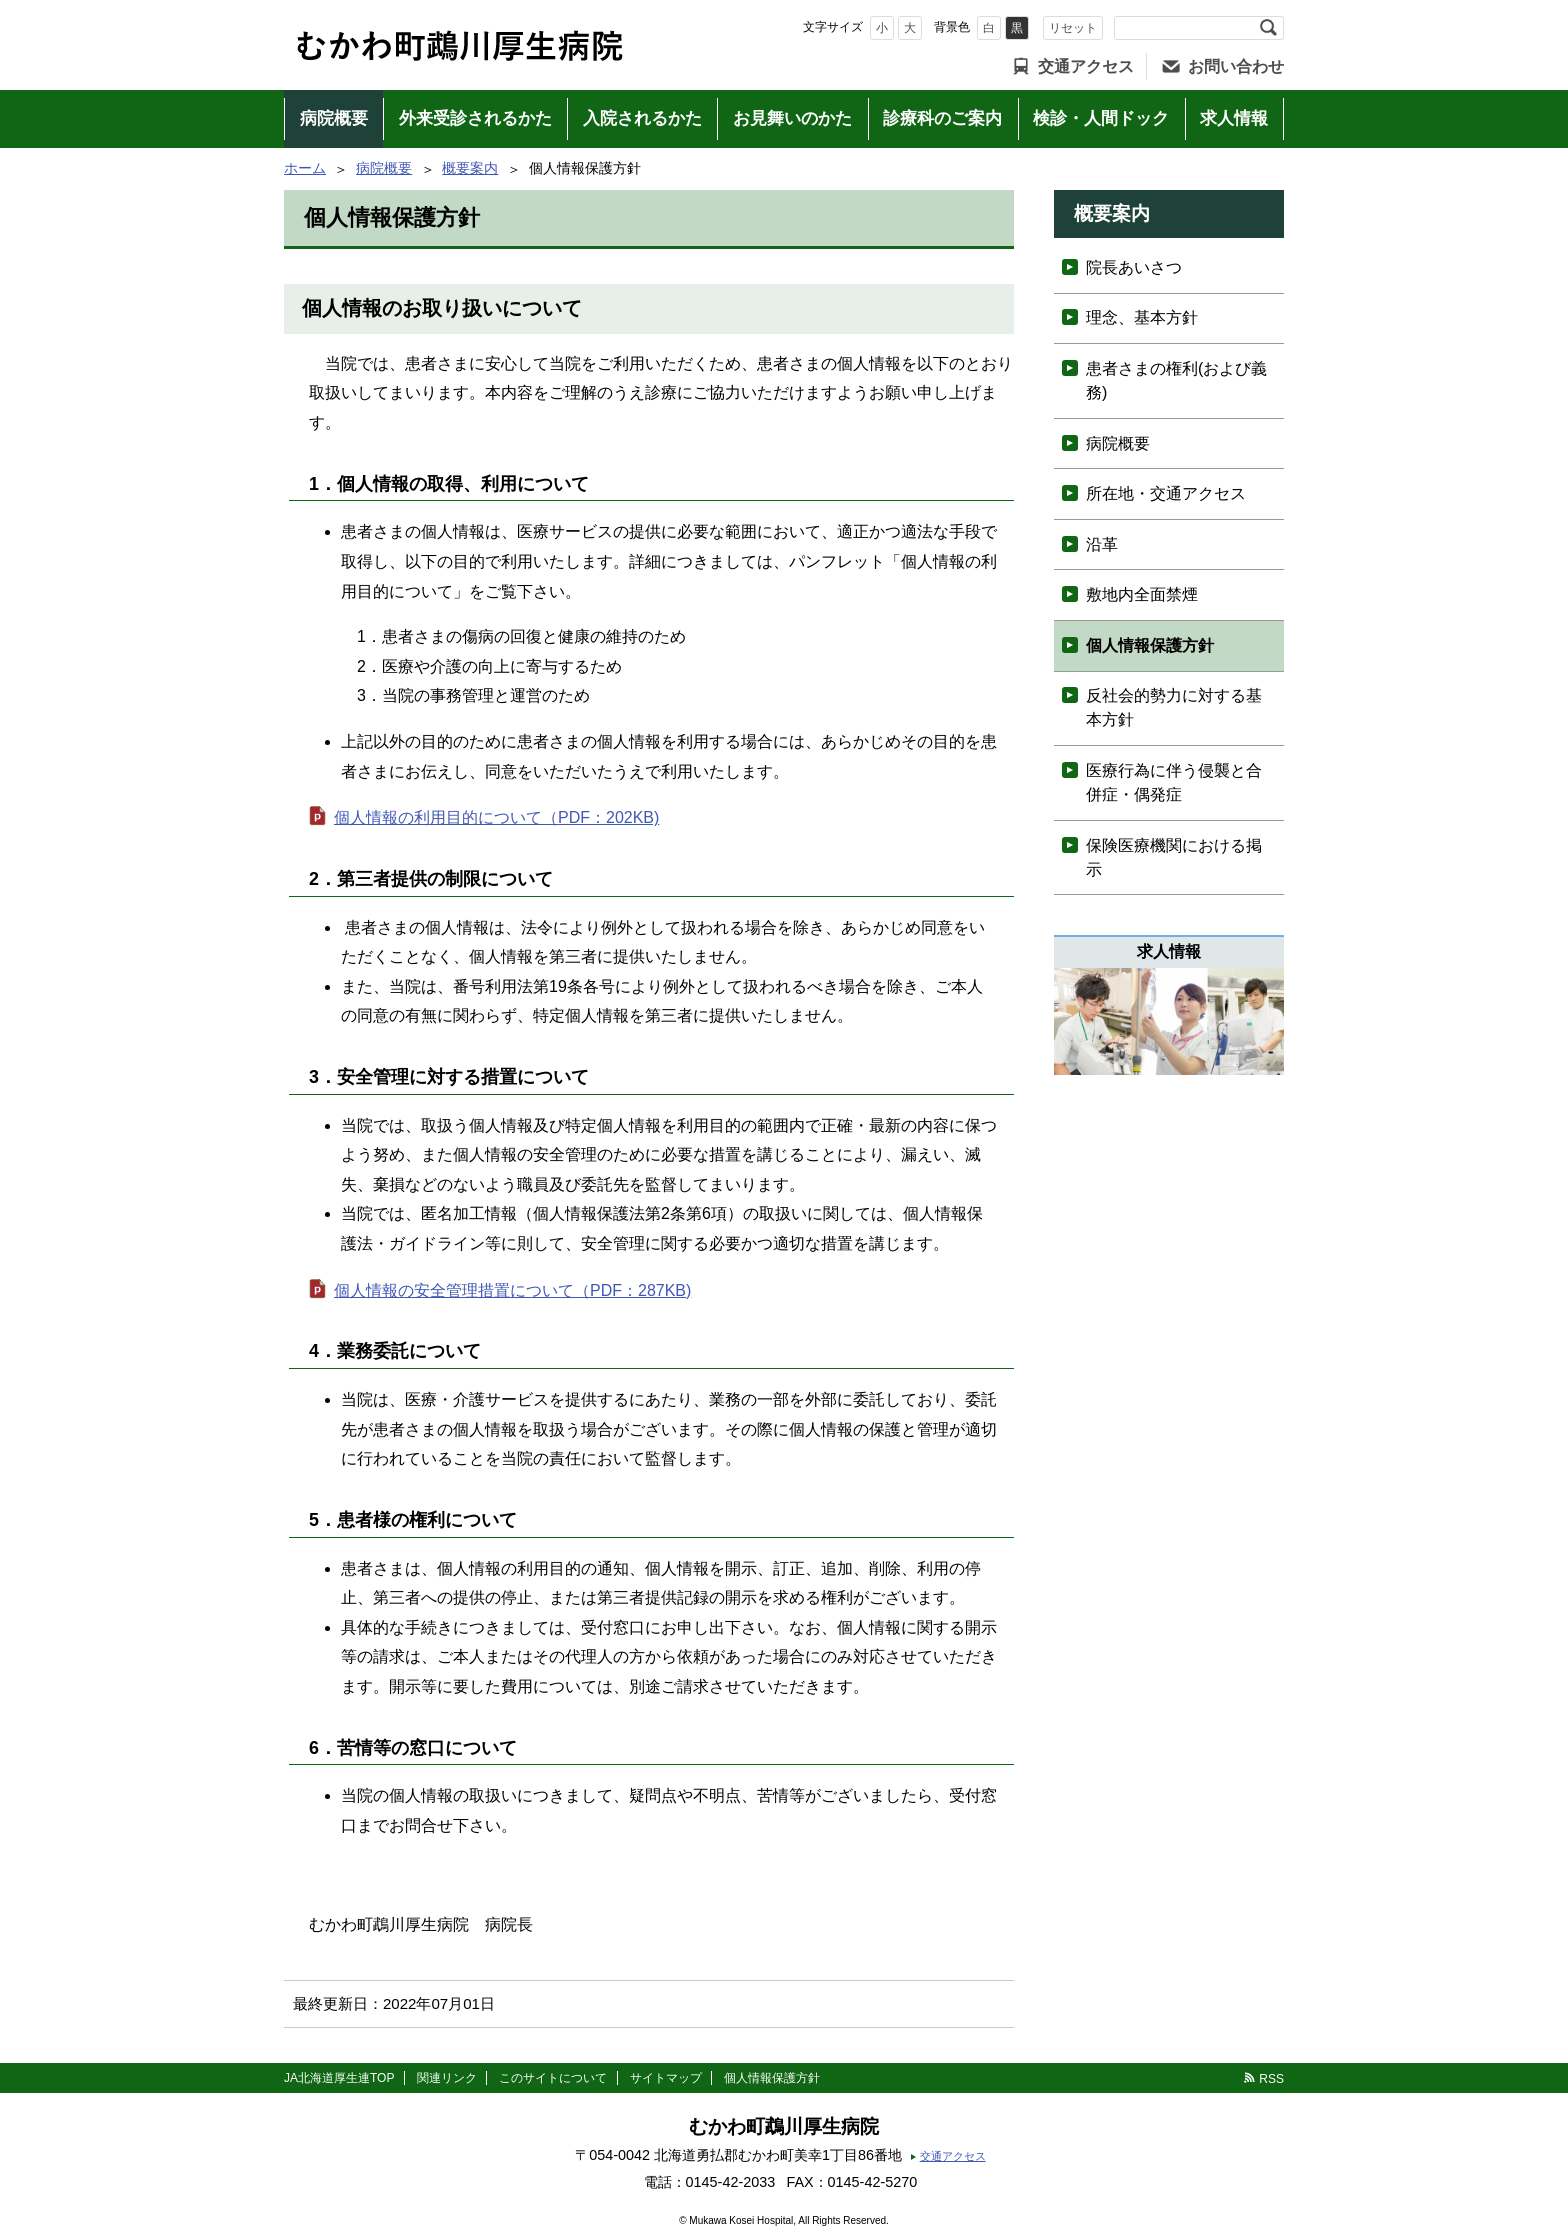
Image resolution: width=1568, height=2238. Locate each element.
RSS (1271, 2079)
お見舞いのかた (792, 118)
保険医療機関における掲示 (1174, 857)
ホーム (305, 168)
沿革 (1102, 544)
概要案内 (470, 168)
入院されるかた (642, 118)
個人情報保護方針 (1150, 645)
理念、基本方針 (1142, 317)
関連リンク (447, 2078)
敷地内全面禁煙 (1142, 594)
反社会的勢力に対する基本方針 (1174, 707)
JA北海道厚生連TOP (339, 2078)
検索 (1268, 28)
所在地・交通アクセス (1166, 493)
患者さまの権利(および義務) (1176, 380)
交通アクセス (1086, 66)
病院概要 (334, 118)
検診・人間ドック (1101, 118)
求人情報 (1234, 118)
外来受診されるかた (475, 118)
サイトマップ (666, 2078)
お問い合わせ (1236, 66)
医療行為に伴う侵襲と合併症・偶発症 (1174, 782)
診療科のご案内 (942, 118)
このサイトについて (553, 2078)
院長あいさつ (1134, 267)
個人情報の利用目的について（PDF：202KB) (496, 817)
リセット (1073, 28)
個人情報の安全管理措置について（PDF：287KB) (512, 1290)
